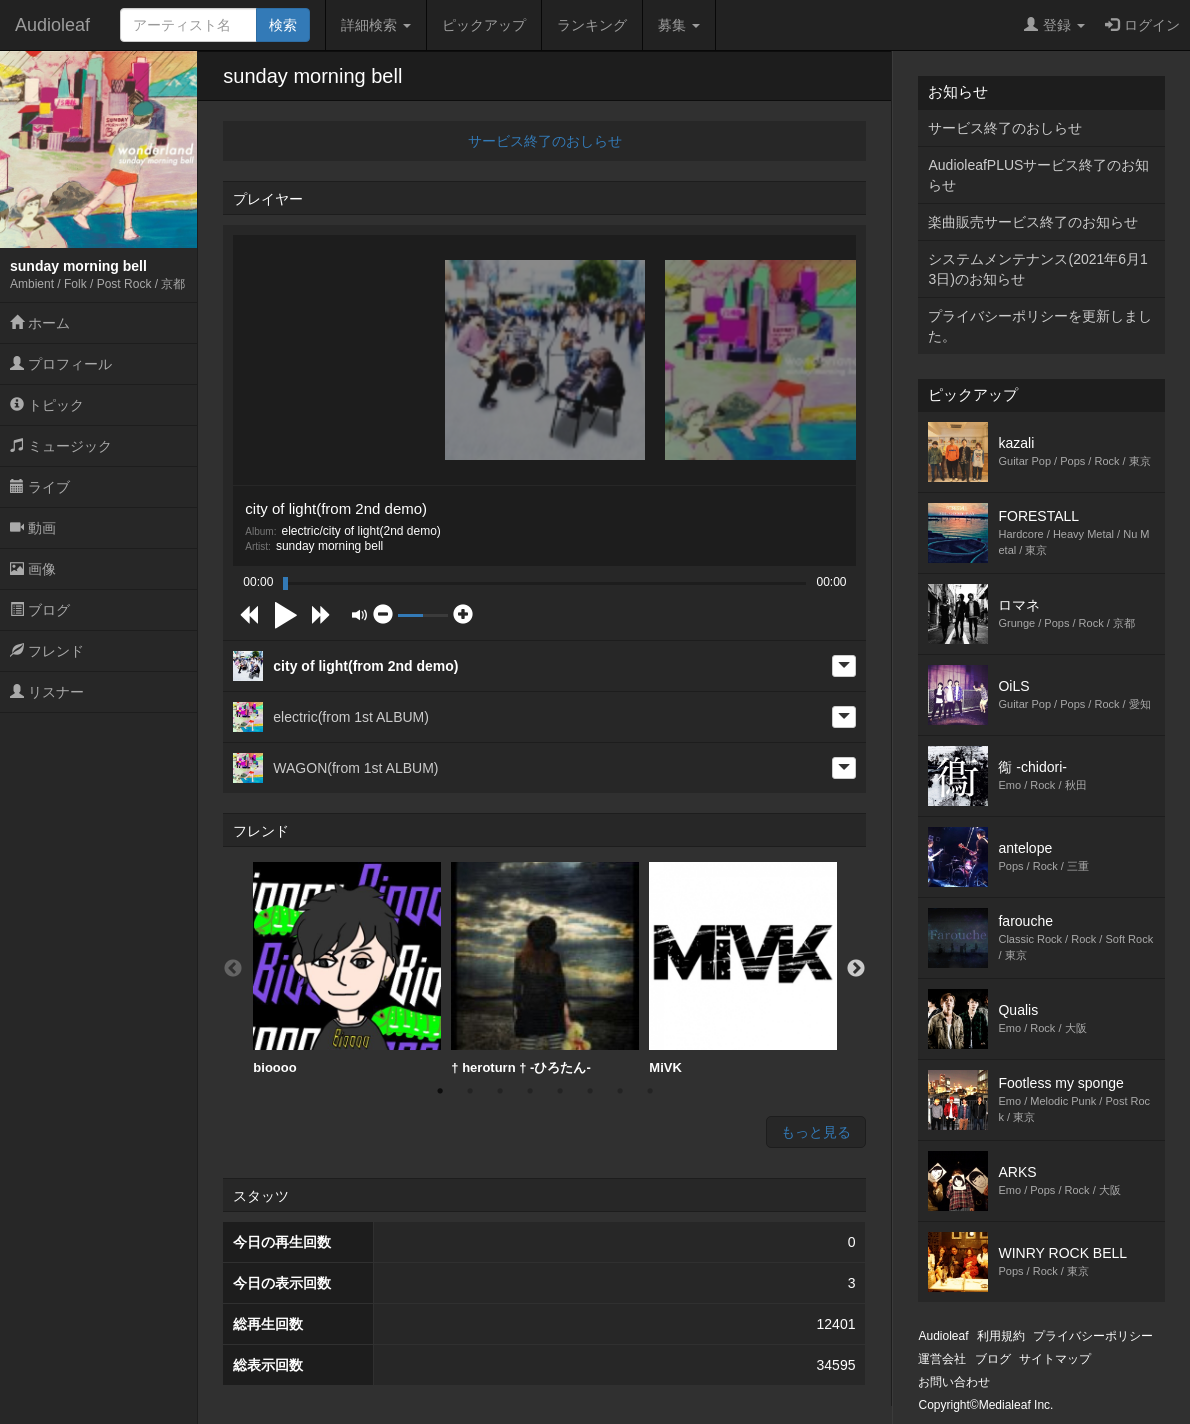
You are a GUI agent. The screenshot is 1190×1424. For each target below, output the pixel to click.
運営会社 (942, 1359)
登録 (1054, 25)
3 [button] (500, 1091)
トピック (47, 405)
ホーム (40, 323)
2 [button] (470, 1091)
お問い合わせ (954, 1382)
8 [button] (650, 1091)
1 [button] (440, 1091)
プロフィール (61, 364)
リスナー (47, 692)
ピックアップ (484, 25)
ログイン (1142, 25)
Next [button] (856, 969)
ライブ (40, 487)
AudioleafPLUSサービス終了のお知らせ (1038, 175)
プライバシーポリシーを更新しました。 (1040, 326)
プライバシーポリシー (1093, 1336)
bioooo (347, 968)
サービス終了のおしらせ (545, 141)
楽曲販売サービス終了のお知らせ (1033, 222)
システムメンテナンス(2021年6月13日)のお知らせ (1037, 269)
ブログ (40, 610)
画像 (33, 569)
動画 (33, 528)
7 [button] (620, 1091)
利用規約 (1001, 1336)
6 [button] (590, 1091)
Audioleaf (52, 25)
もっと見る (816, 1132)
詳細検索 (376, 25)
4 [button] (530, 1091)
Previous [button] (233, 969)
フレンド (47, 651)
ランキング (592, 25)
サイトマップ (1055, 1359)
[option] (347, 969)
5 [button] (560, 1091)
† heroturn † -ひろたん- (545, 968)
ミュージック (61, 446)
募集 (679, 25)
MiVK (743, 968)
